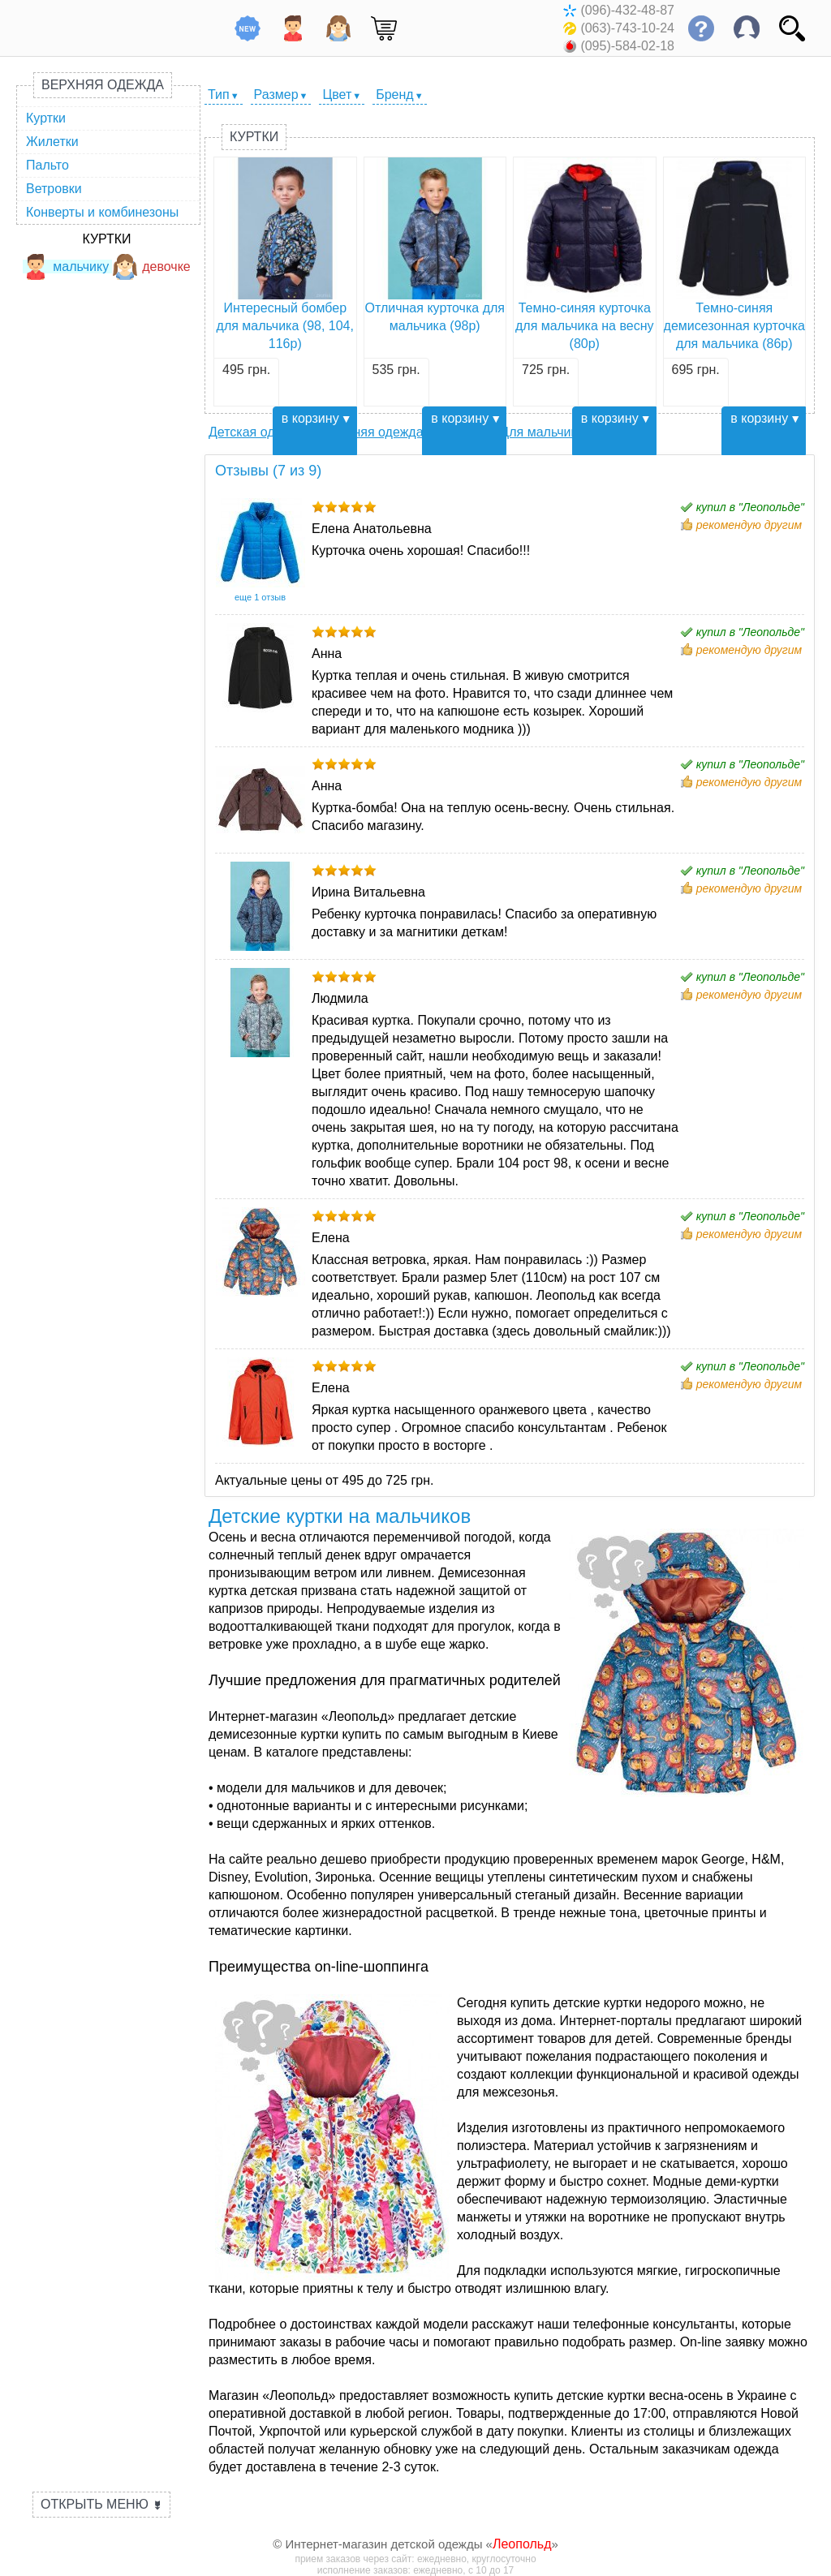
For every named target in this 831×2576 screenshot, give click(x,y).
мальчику (66, 266)
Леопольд (522, 2544)
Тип (219, 94)
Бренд (394, 94)
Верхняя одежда (102, 85)
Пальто (47, 165)
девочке (151, 266)
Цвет (336, 94)
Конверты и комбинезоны (102, 212)
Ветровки (54, 189)
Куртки (46, 118)
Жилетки (52, 141)
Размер (276, 94)
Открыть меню (101, 2504)
